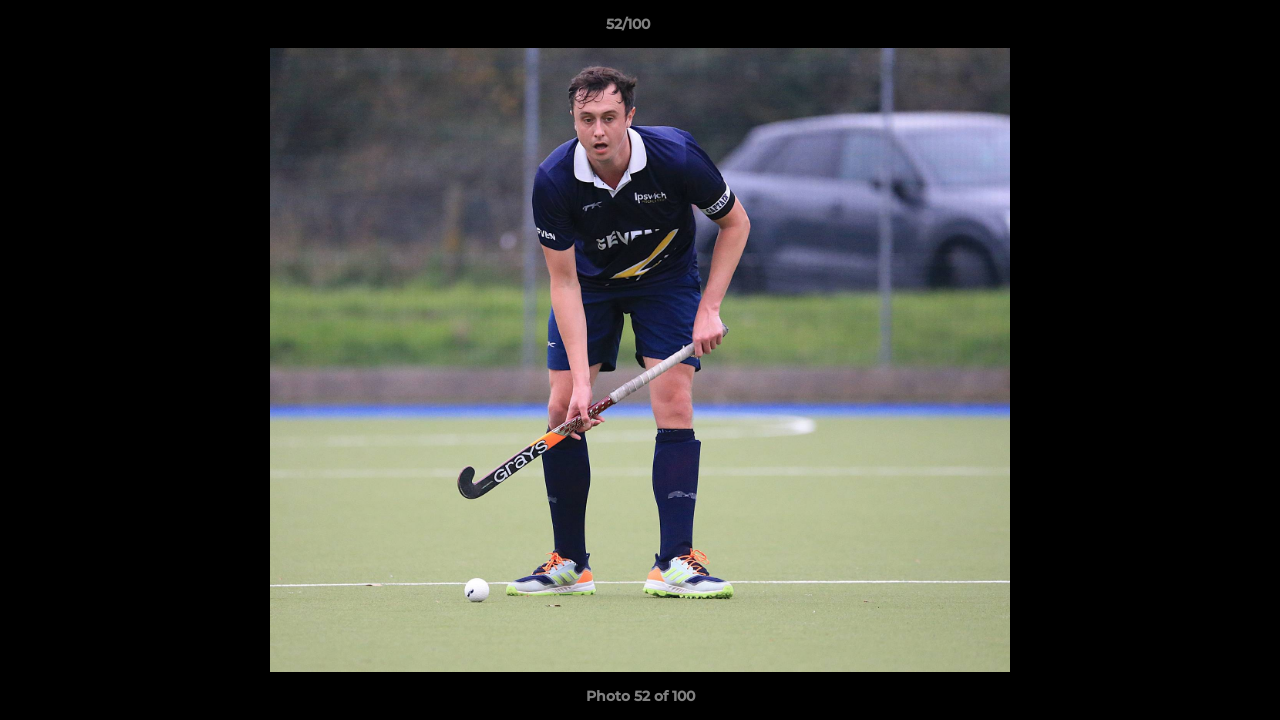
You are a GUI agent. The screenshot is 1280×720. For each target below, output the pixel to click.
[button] (1196, 29)
